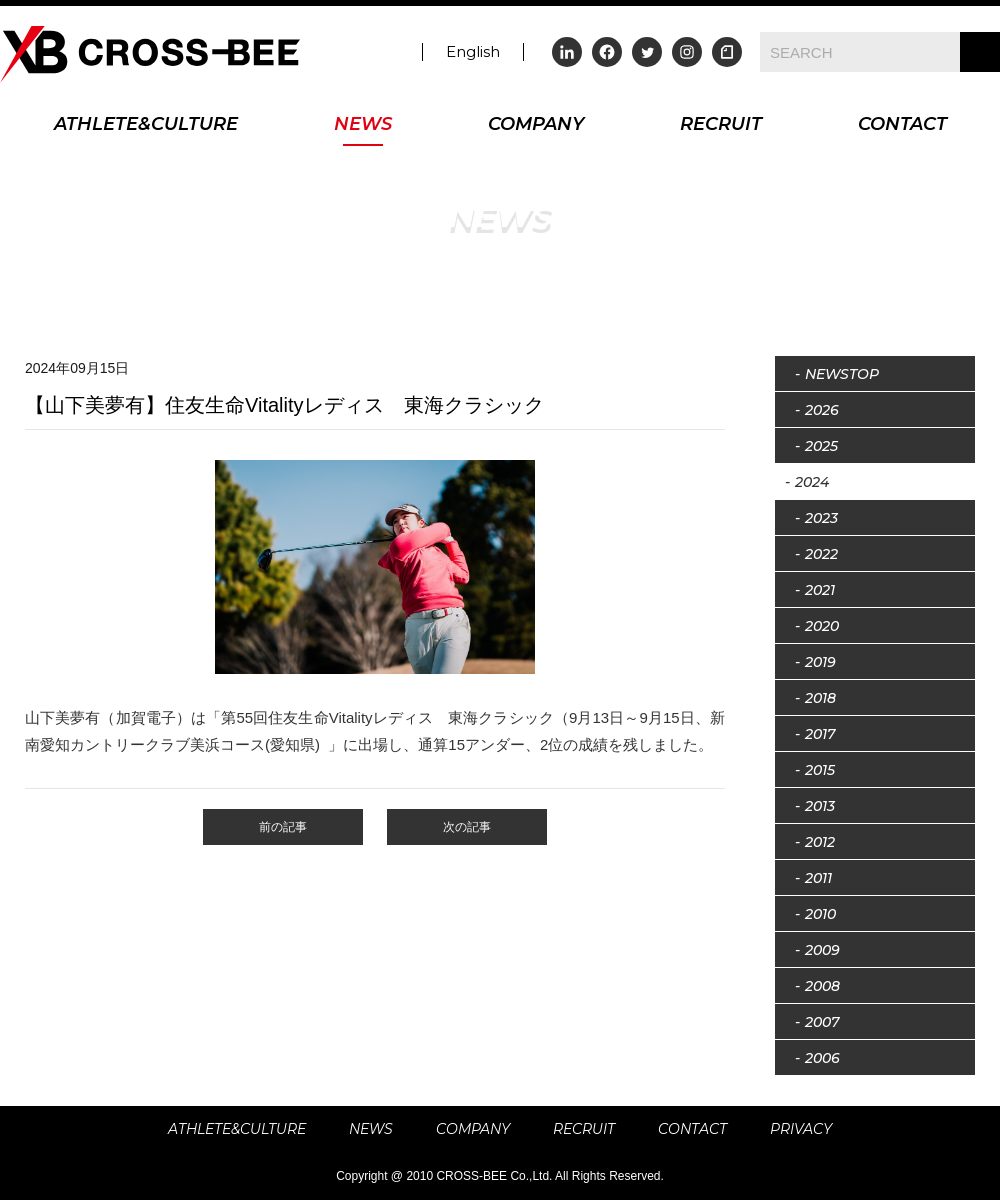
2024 (812, 482)
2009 (822, 950)
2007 (822, 1022)
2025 (821, 446)
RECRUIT (721, 125)
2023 (821, 518)
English (473, 51)
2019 (820, 662)
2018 (820, 698)
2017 (820, 734)
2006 (822, 1058)
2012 (820, 842)
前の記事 (283, 827)
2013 (820, 806)
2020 (822, 626)
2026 (822, 410)
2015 (820, 770)
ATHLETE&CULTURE (146, 125)
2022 (821, 554)
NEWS (363, 125)
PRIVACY (801, 1129)
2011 (818, 878)
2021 (820, 590)
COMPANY (536, 125)
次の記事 (467, 827)
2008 (822, 986)
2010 (820, 914)
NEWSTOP (842, 374)
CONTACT (902, 125)
